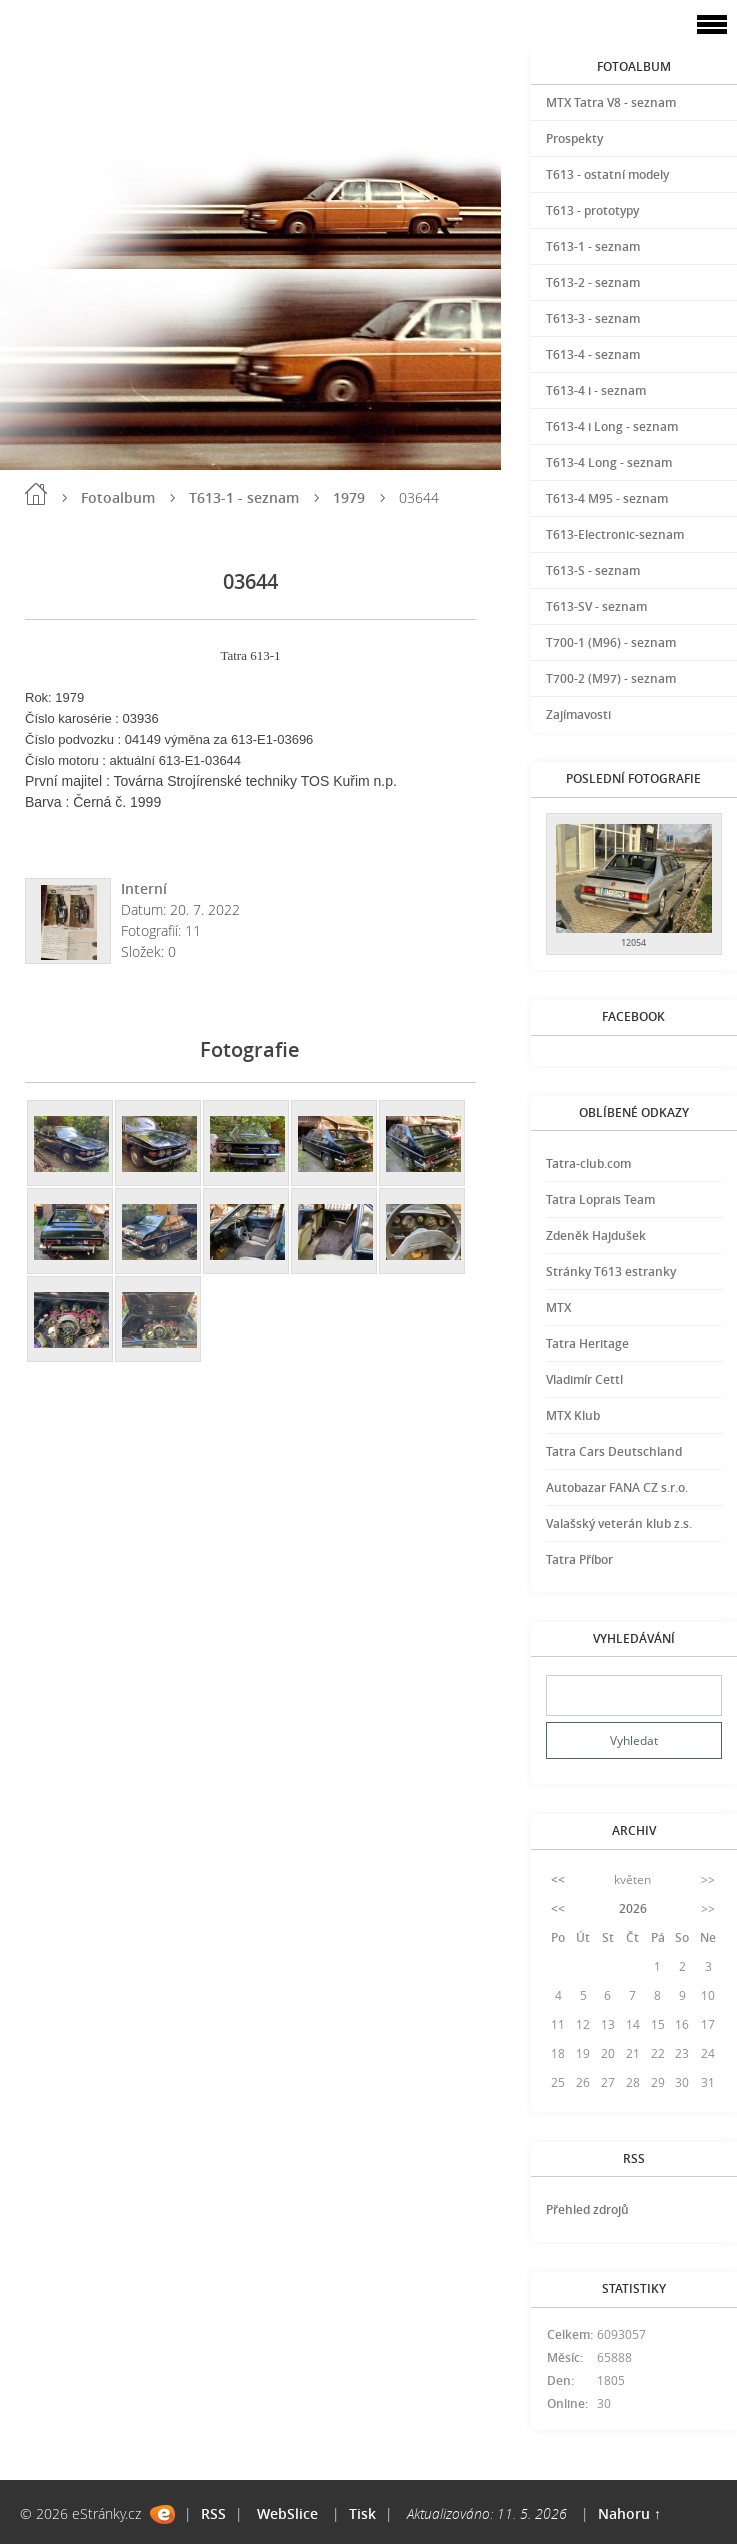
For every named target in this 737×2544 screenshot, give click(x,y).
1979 (349, 497)
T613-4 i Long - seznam (612, 426)
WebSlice (287, 2513)
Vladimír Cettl (584, 1379)
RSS (213, 2513)
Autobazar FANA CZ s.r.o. (617, 1487)
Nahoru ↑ (629, 2513)
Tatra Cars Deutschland (614, 1451)
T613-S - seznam (593, 570)
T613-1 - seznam (244, 497)
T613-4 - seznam (593, 354)
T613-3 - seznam (593, 318)
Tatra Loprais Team (600, 1199)
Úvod (36, 494)
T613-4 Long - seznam (609, 462)
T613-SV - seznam (596, 606)
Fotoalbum (118, 497)
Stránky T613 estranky (611, 1271)
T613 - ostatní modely (607, 174)
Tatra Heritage (587, 1343)
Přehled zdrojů (587, 2209)
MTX (558, 1307)
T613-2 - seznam (593, 282)
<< (558, 1879)
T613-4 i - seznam (596, 390)
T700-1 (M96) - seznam (611, 642)
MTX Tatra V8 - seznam (611, 102)
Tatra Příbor (579, 1559)
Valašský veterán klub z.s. (619, 1523)
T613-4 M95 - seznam (607, 498)
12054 (633, 942)
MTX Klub (573, 1415)
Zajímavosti (578, 714)
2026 (633, 1908)
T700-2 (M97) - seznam (611, 678)
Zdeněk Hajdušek (596, 1235)
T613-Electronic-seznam (615, 534)
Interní (144, 888)
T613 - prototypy (592, 210)
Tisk (362, 2513)
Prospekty (574, 138)
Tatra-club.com (588, 1163)
